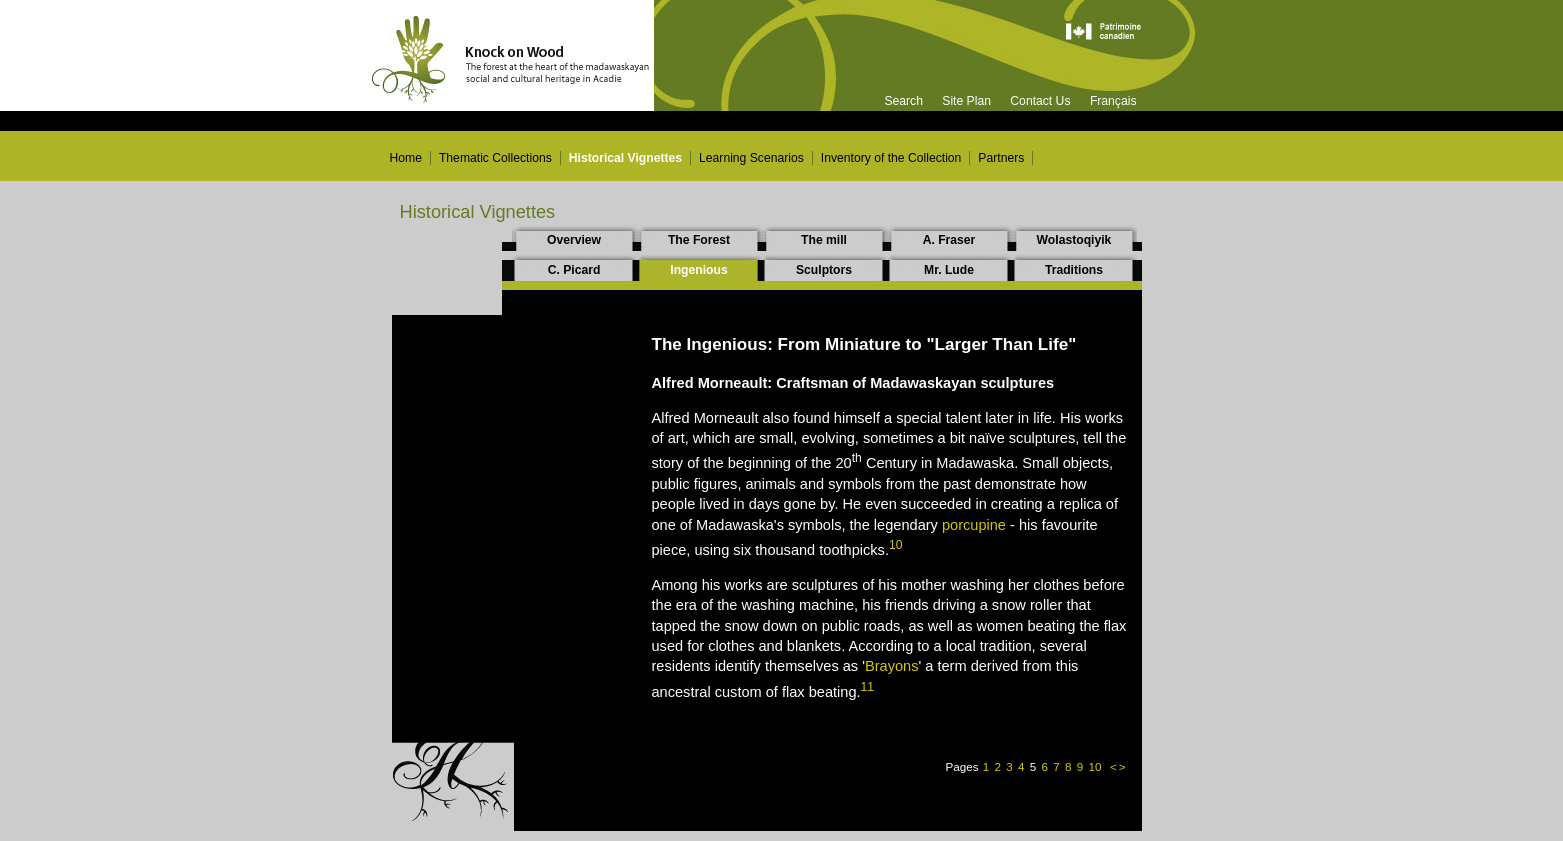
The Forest (699, 240)
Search (903, 101)
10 (1096, 766)
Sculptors (824, 270)
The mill (824, 240)
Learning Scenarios (751, 158)
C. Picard (574, 270)
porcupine (974, 525)
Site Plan (966, 101)
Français (1113, 101)
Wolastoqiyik (1074, 240)
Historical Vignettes (625, 158)
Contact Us (1040, 101)
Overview (574, 240)
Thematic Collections (495, 158)
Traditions (1074, 270)
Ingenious (698, 270)
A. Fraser (949, 240)
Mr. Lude (949, 270)
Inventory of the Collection (891, 158)
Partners (1001, 158)
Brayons (891, 666)
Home (406, 158)
